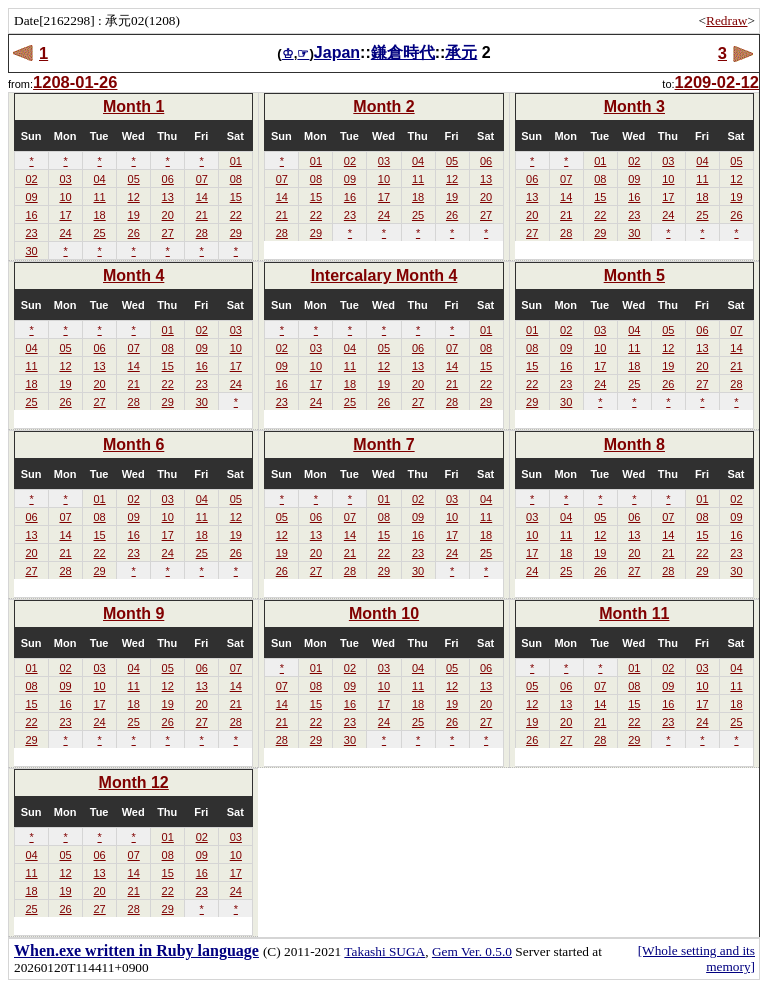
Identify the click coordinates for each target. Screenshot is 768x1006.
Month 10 (384, 613)
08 (236, 179)
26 (134, 233)
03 (65, 179)
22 (236, 215)
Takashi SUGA (384, 951)
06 (168, 179)
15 (236, 197)
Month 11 (634, 613)
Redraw (726, 20)
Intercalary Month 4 (384, 275)
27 (168, 233)
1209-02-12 (717, 82)
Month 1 (133, 106)
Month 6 (133, 444)
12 (134, 197)
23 (31, 233)
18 (99, 215)
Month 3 (634, 106)
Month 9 (133, 613)
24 (65, 233)
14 (202, 197)
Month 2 (383, 106)
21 (202, 215)
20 (168, 215)
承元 (461, 52)
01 (236, 161)
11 (99, 197)
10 (65, 197)
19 (134, 215)
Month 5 (634, 275)
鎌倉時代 (403, 52)
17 (65, 215)
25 (99, 233)
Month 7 (383, 444)
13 (168, 197)
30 (31, 251)
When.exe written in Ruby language (136, 950)
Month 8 (634, 444)
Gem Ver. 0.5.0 (472, 951)
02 (31, 179)
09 (31, 197)
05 (134, 179)
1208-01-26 (75, 82)
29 (236, 233)
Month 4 (133, 275)
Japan (337, 52)
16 (31, 215)
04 (99, 179)
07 (202, 179)
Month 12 (134, 782)
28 (202, 233)
